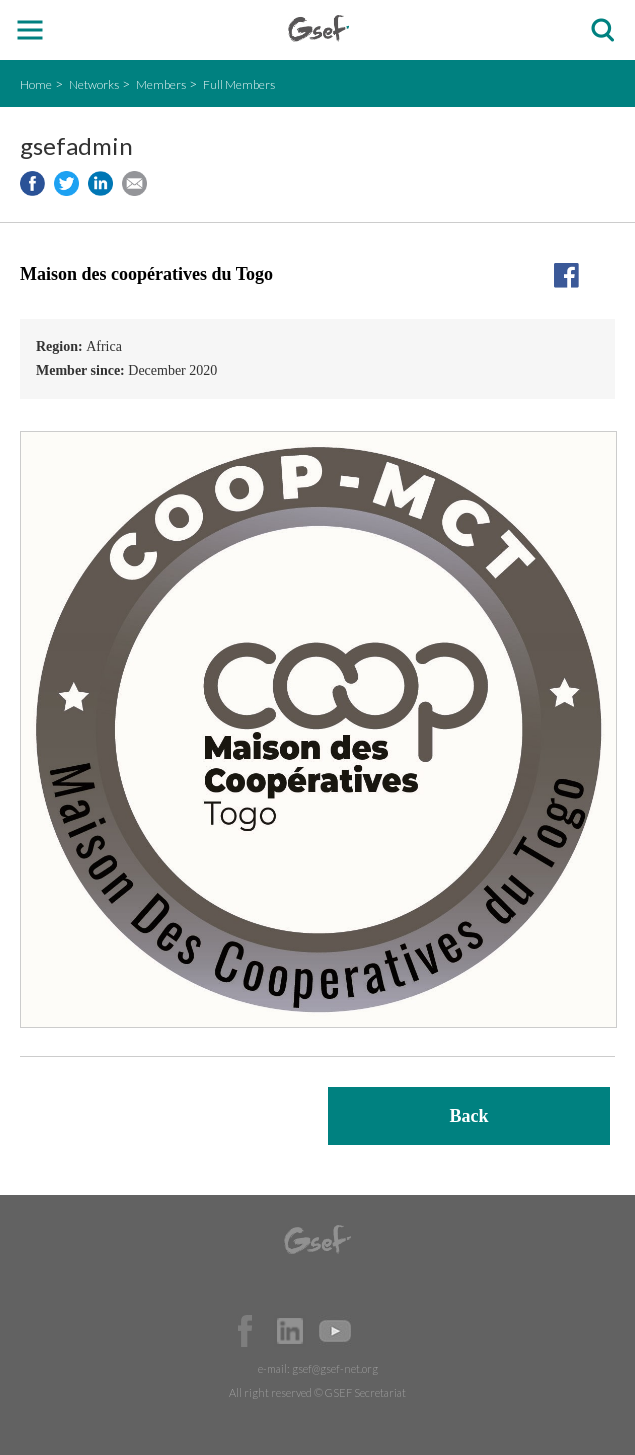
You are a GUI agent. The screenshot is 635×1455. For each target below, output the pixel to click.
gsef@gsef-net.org (335, 1368)
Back (468, 1116)
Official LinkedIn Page (290, 1331)
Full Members (239, 84)
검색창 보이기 (602, 30)
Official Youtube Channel (335, 1331)
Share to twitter (66, 183)
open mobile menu (30, 30)
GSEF (318, 28)
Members (161, 84)
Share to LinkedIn (100, 183)
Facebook (245, 1331)
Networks (94, 84)
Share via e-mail (134, 183)
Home (36, 84)
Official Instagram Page (380, 1331)
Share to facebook (32, 183)
